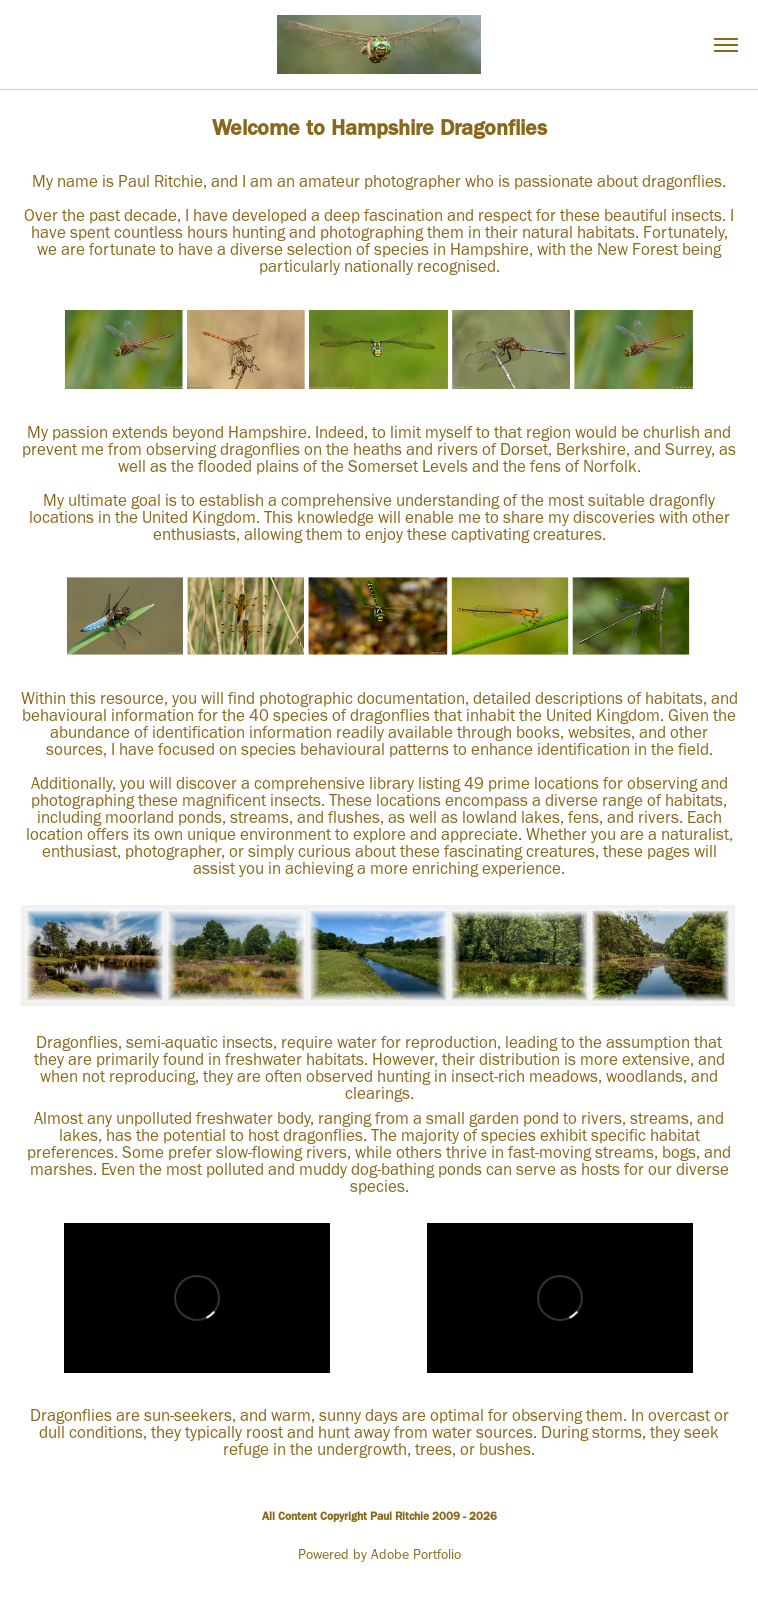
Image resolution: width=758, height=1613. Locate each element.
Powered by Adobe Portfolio (379, 1554)
